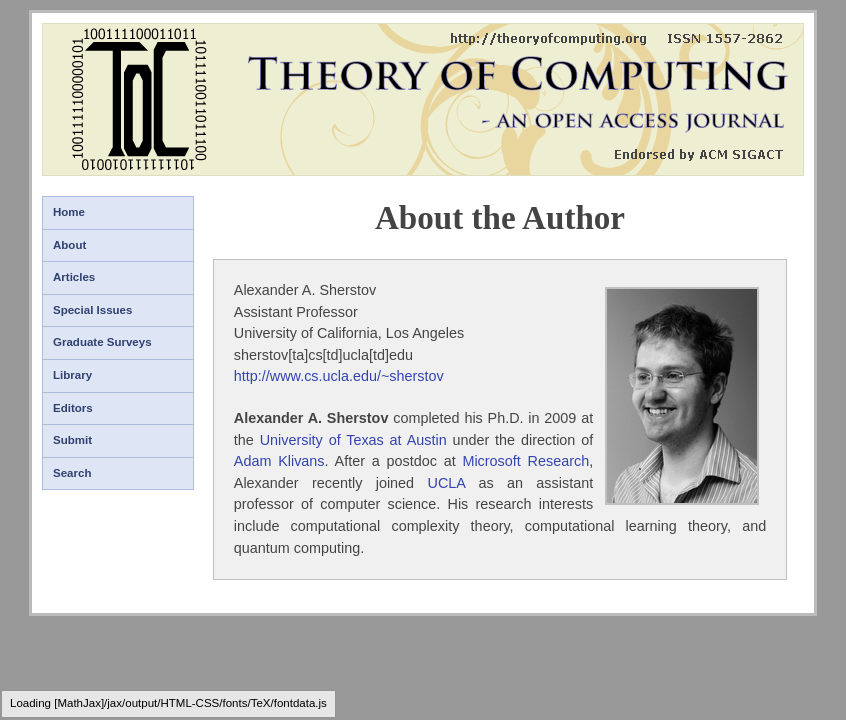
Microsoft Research (525, 461)
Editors (73, 408)
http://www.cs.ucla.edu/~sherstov (339, 376)
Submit (72, 440)
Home (69, 212)
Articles (74, 277)
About (69, 245)
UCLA (446, 483)
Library (72, 375)
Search (72, 473)
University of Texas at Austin (353, 440)
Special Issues (92, 310)
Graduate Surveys (102, 342)
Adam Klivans (279, 461)
